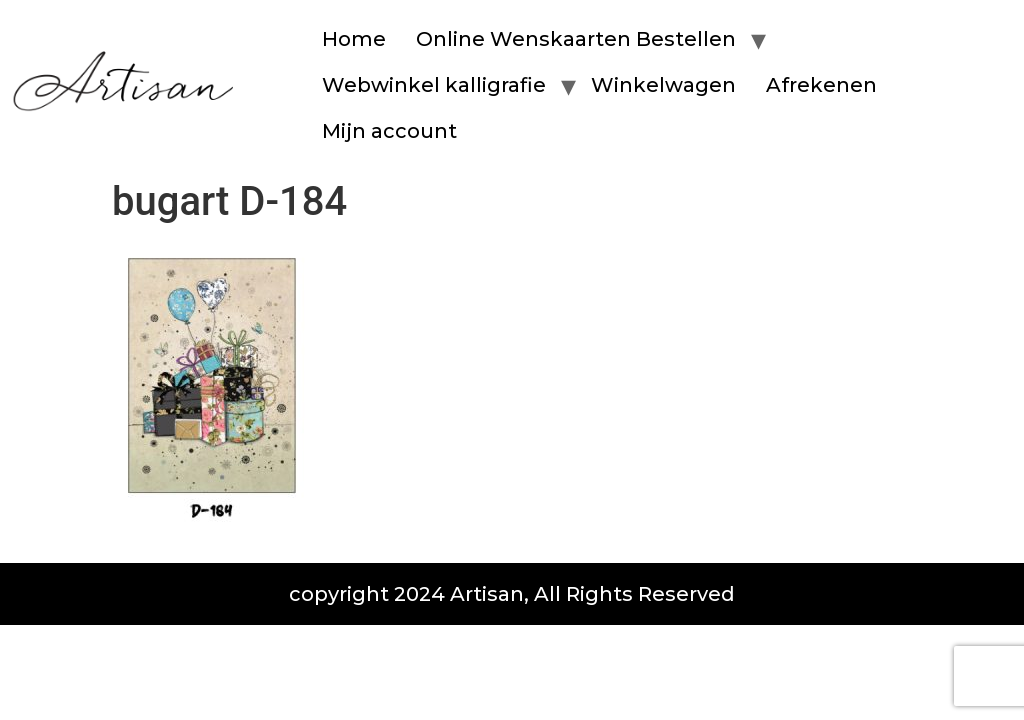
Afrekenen (821, 85)
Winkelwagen (663, 85)
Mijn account (389, 131)
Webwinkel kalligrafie (434, 85)
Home (354, 39)
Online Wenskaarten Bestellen (576, 39)
